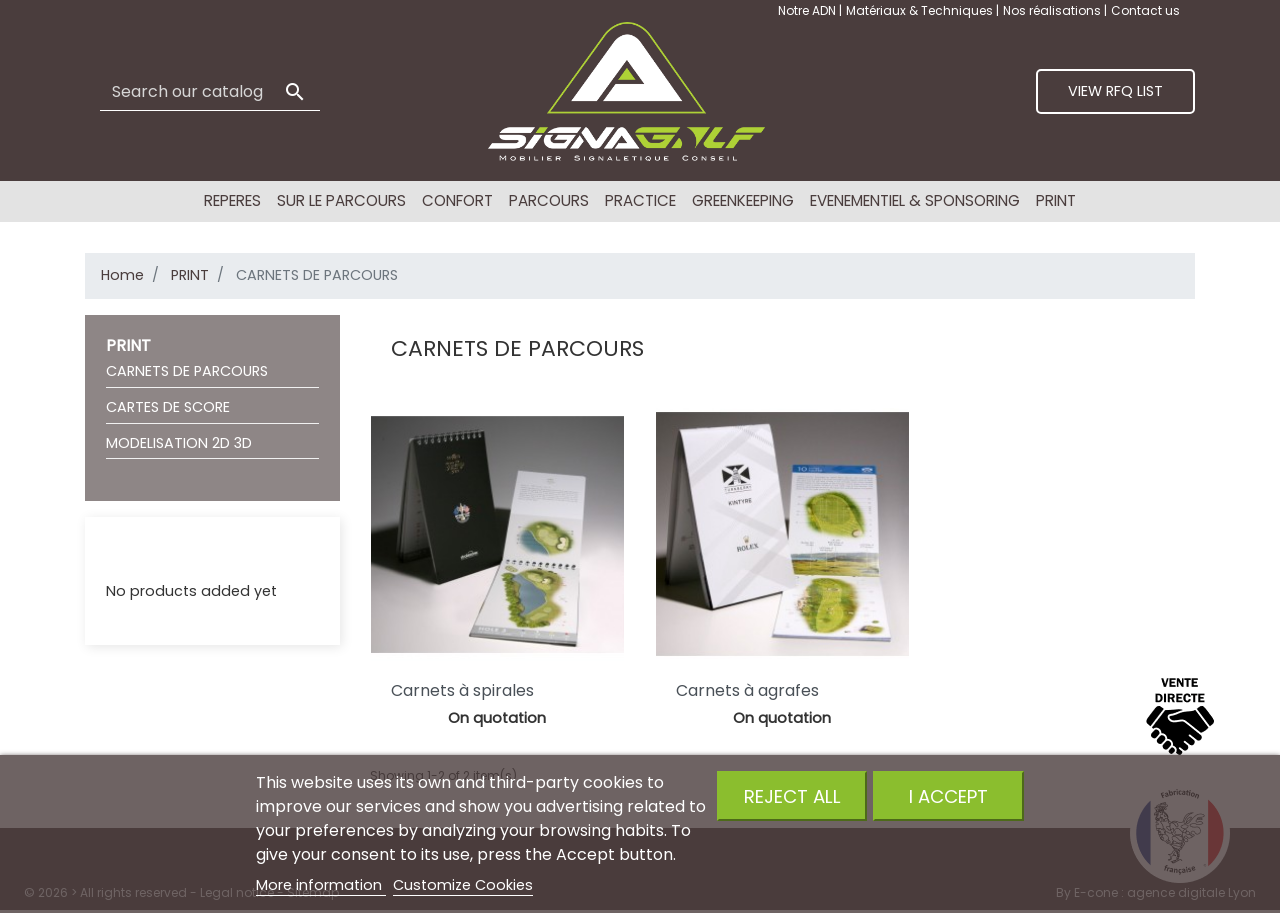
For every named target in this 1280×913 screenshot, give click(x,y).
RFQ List (133, 553)
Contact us (1145, 10)
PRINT (128, 345)
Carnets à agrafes (747, 690)
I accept (948, 796)
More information (321, 885)
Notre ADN (808, 10)
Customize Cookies (463, 885)
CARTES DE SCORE (168, 407)
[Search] (210, 92)
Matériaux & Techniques (921, 10)
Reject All (792, 796)
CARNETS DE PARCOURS (187, 371)
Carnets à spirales (462, 690)
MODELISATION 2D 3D (179, 443)
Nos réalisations (1053, 10)
